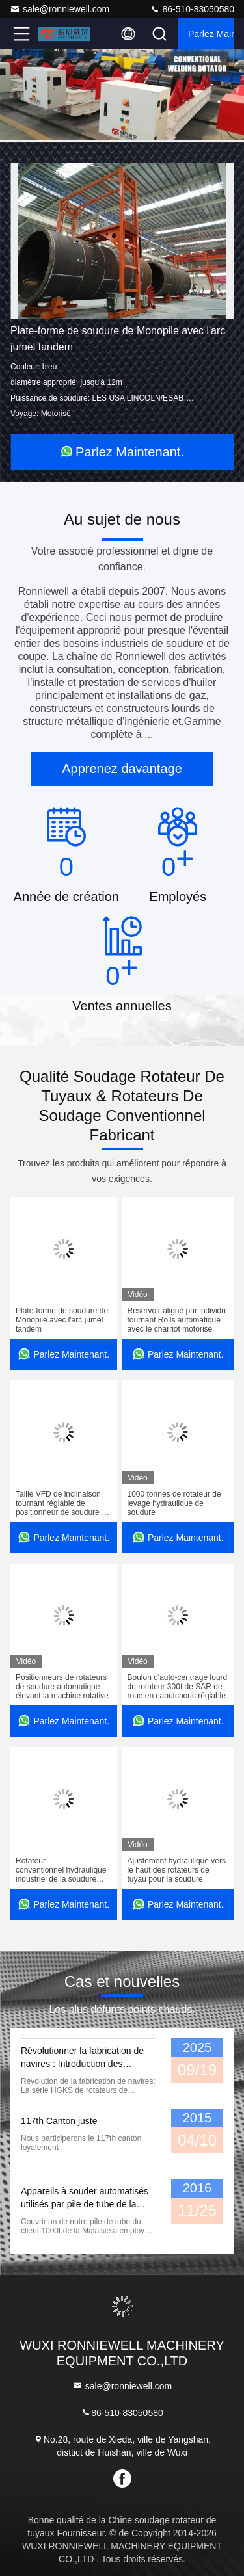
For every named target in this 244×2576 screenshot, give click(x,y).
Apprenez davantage (122, 768)
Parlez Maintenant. (211, 34)
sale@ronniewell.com (59, 9)
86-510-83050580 (192, 9)
